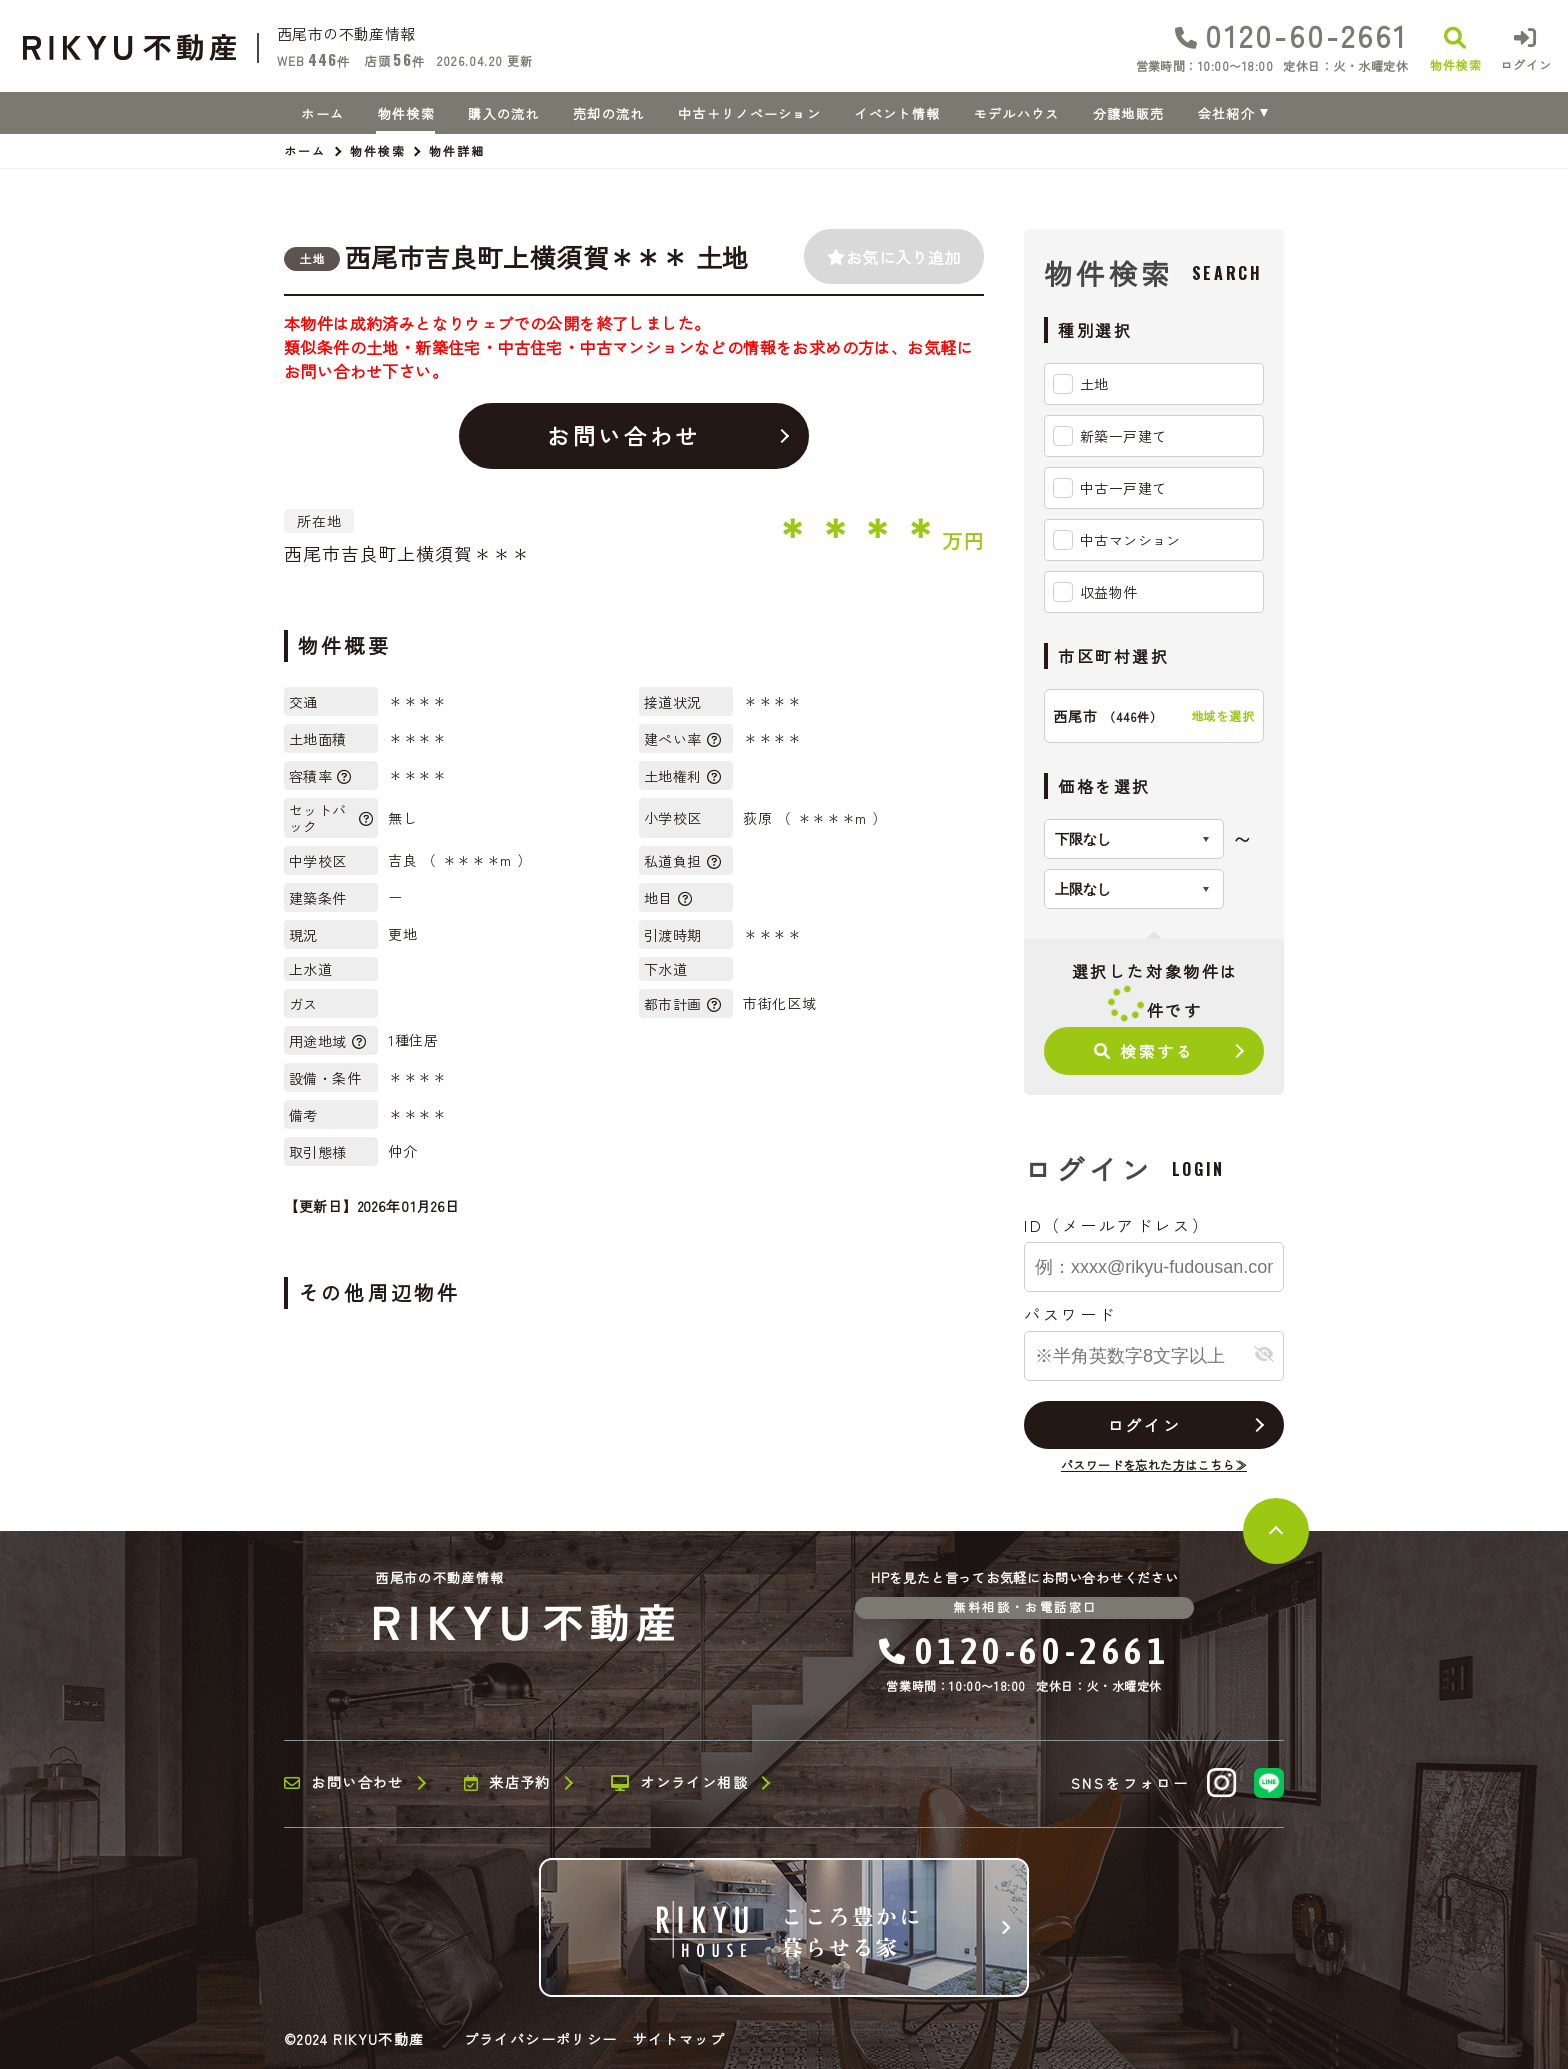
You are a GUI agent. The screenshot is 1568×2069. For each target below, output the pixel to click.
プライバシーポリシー (541, 2039)
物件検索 (406, 113)
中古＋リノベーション (749, 113)
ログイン (1144, 1425)
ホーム (322, 113)
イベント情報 (897, 113)
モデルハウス (1017, 113)
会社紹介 (1226, 113)
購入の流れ (504, 113)
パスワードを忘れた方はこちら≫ (1154, 1464)
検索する (1144, 1051)
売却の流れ (609, 113)
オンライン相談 (679, 1783)
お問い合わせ (623, 435)
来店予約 (507, 1783)
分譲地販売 (1129, 113)
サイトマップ (679, 2039)
